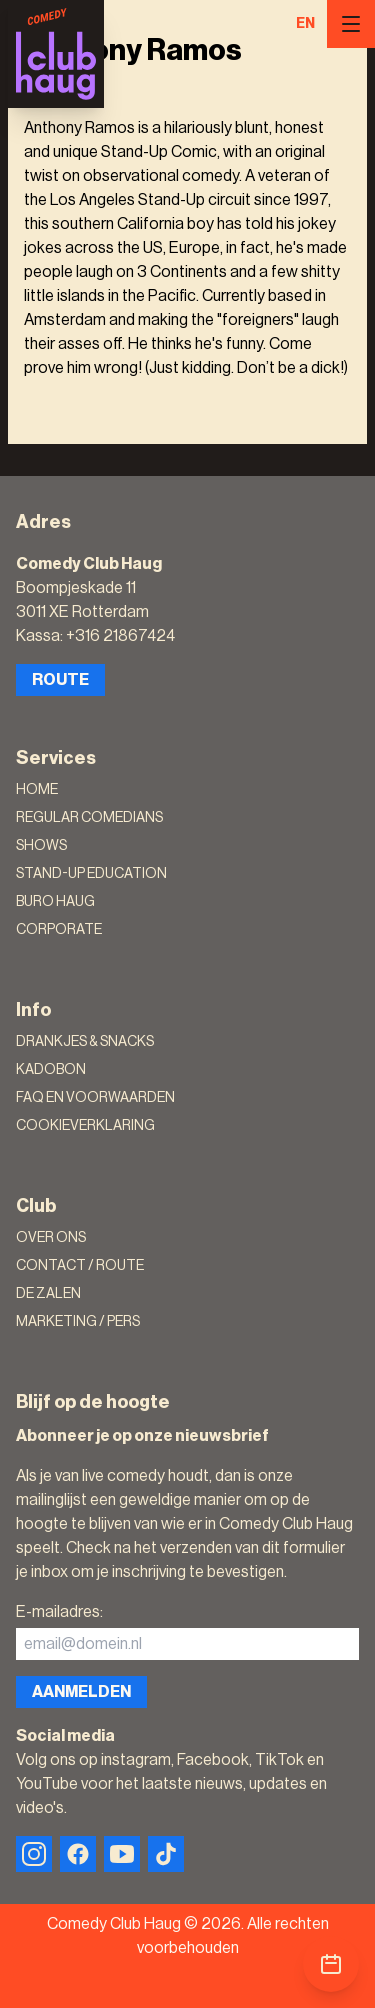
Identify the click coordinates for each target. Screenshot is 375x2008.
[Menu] (351, 24)
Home (37, 790)
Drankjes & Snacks (85, 1042)
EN (305, 24)
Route (60, 680)
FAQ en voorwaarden (95, 1098)
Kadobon (51, 1070)
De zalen (48, 1294)
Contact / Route (80, 1266)
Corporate (59, 930)
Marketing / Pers (78, 1322)
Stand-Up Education (91, 874)
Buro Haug (55, 902)
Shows (41, 846)
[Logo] (56, 54)
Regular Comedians (89, 818)
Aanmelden (81, 1692)
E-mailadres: (59, 1612)
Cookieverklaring (85, 1126)
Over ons (51, 1238)
